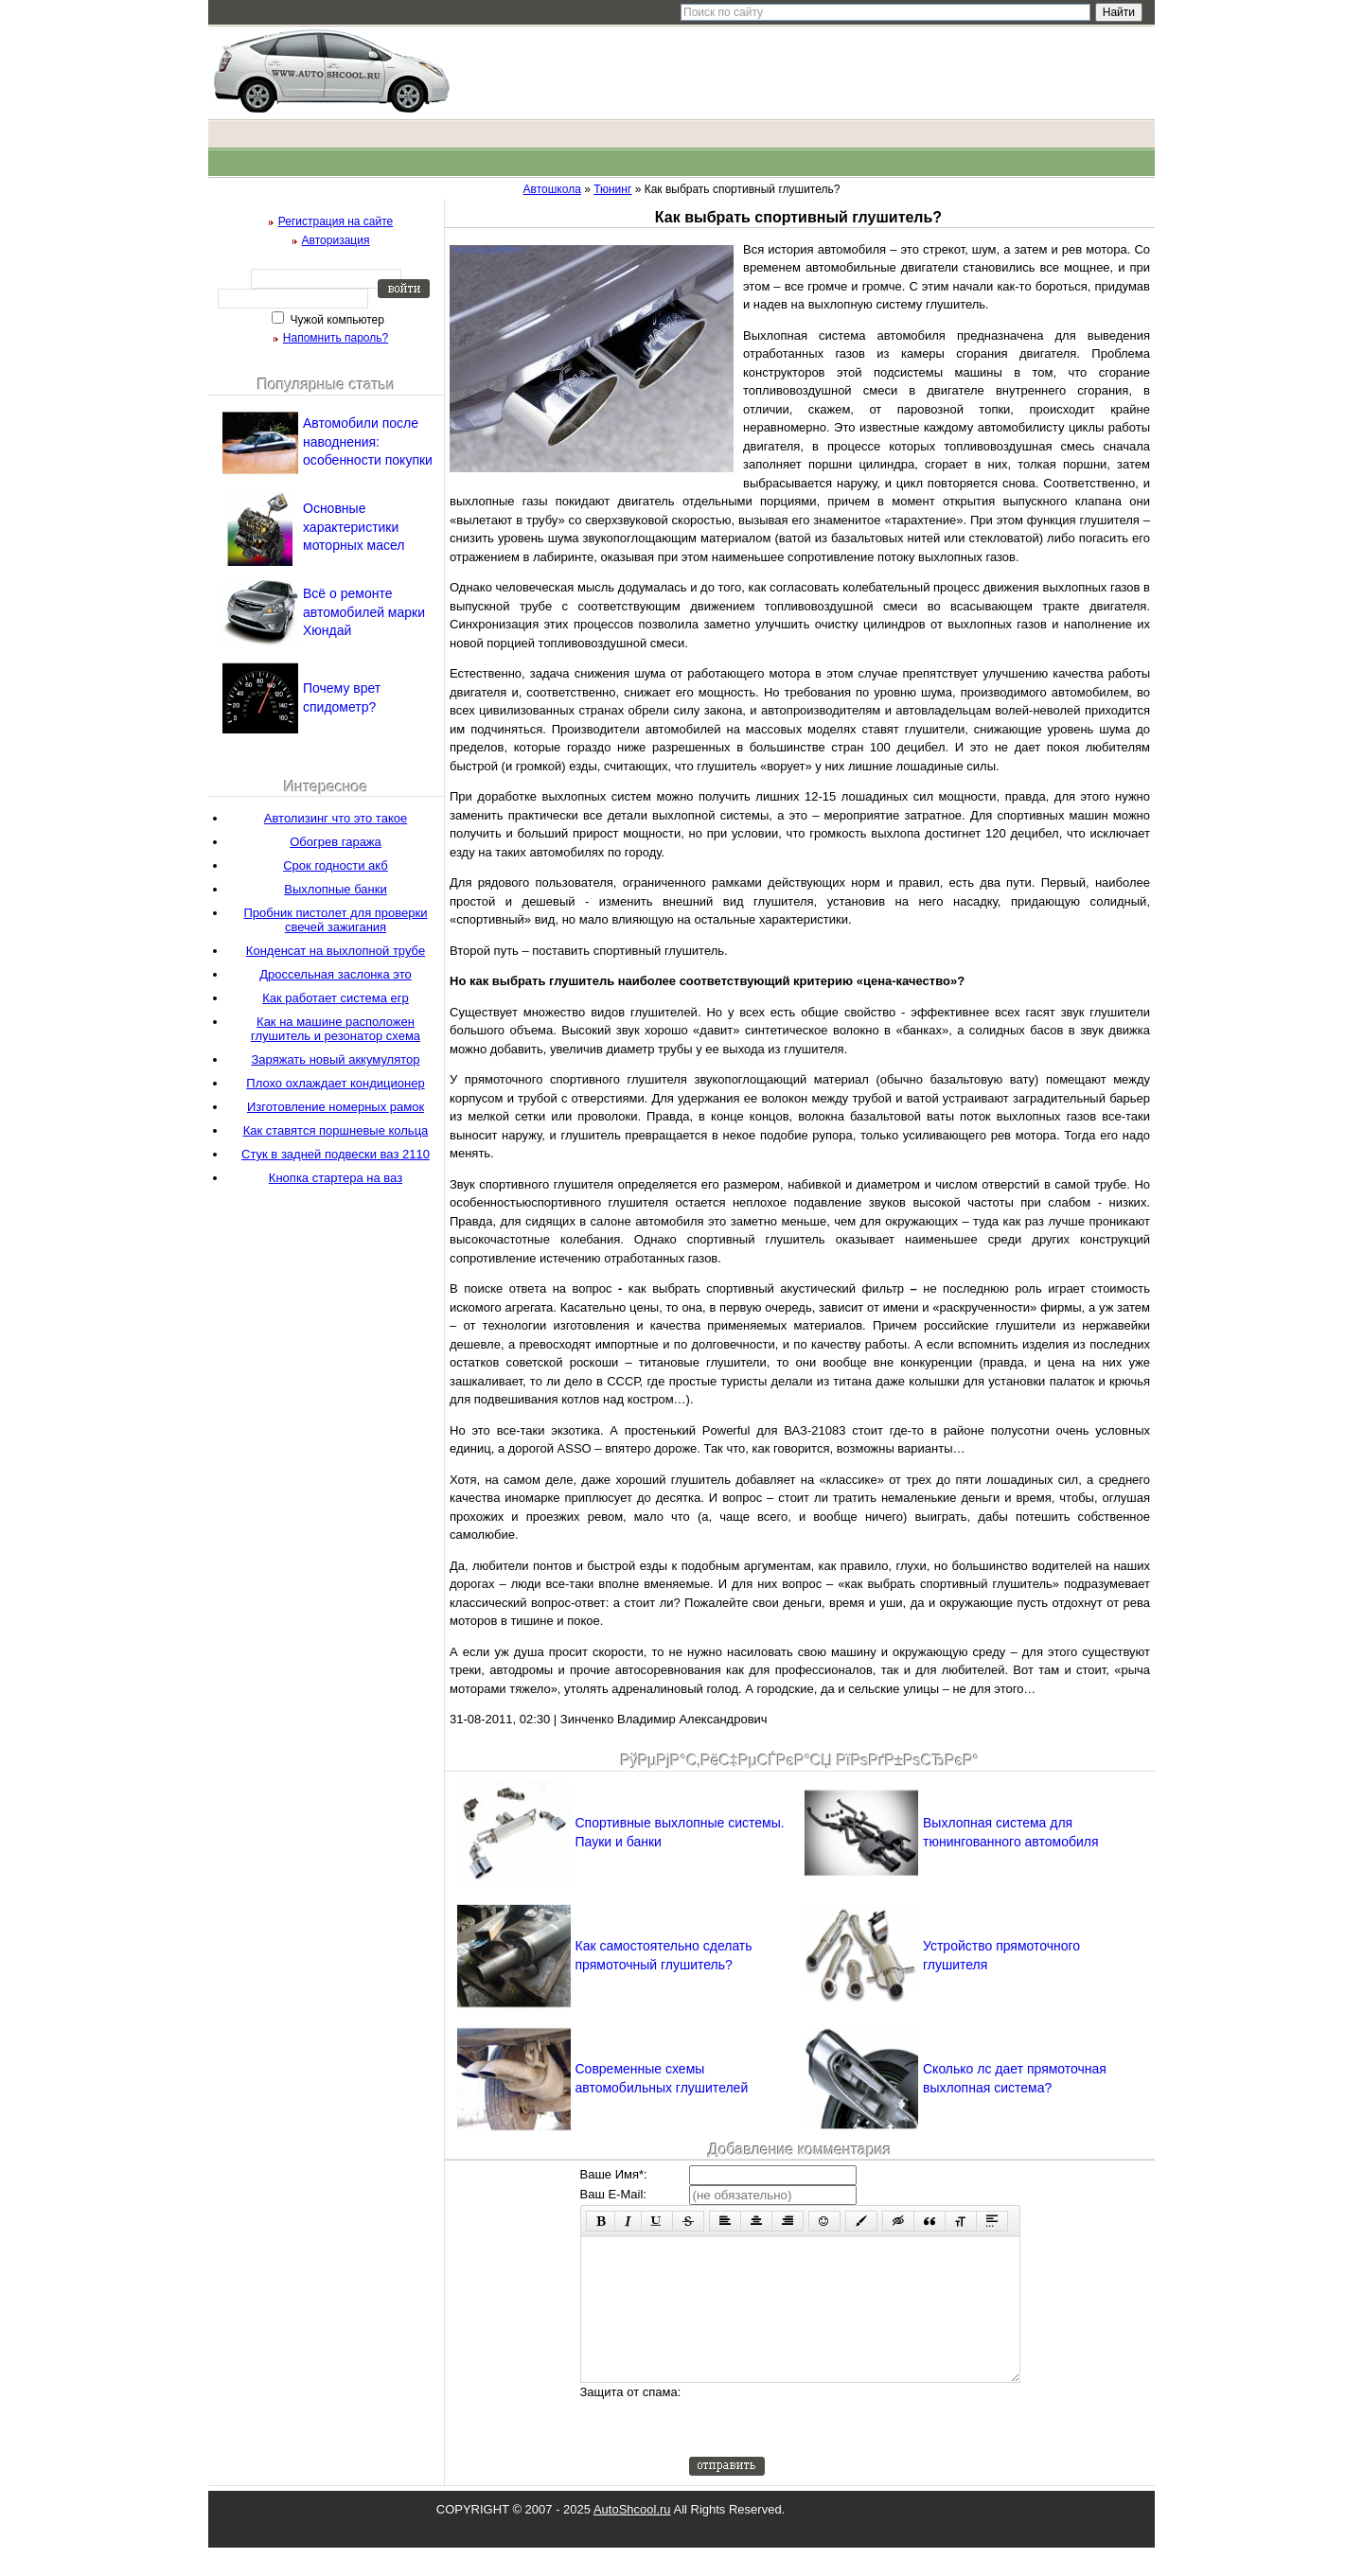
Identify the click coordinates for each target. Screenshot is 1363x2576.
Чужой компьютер (335, 319)
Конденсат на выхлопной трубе (335, 951)
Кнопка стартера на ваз (335, 1178)
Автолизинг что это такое (335, 818)
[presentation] (833, 2448)
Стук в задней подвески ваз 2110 (335, 1154)
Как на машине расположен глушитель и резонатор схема (335, 1029)
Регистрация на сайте (336, 221)
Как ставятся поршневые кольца (336, 1130)
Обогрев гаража (335, 842)
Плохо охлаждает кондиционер (335, 1083)
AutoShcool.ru (632, 2538)
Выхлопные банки (335, 889)
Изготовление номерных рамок (335, 1107)
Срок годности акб (335, 865)
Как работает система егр (335, 998)
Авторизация (336, 240)
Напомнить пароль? (335, 337)
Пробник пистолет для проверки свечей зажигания (336, 920)
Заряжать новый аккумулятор (335, 1059)
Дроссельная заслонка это (335, 974)
